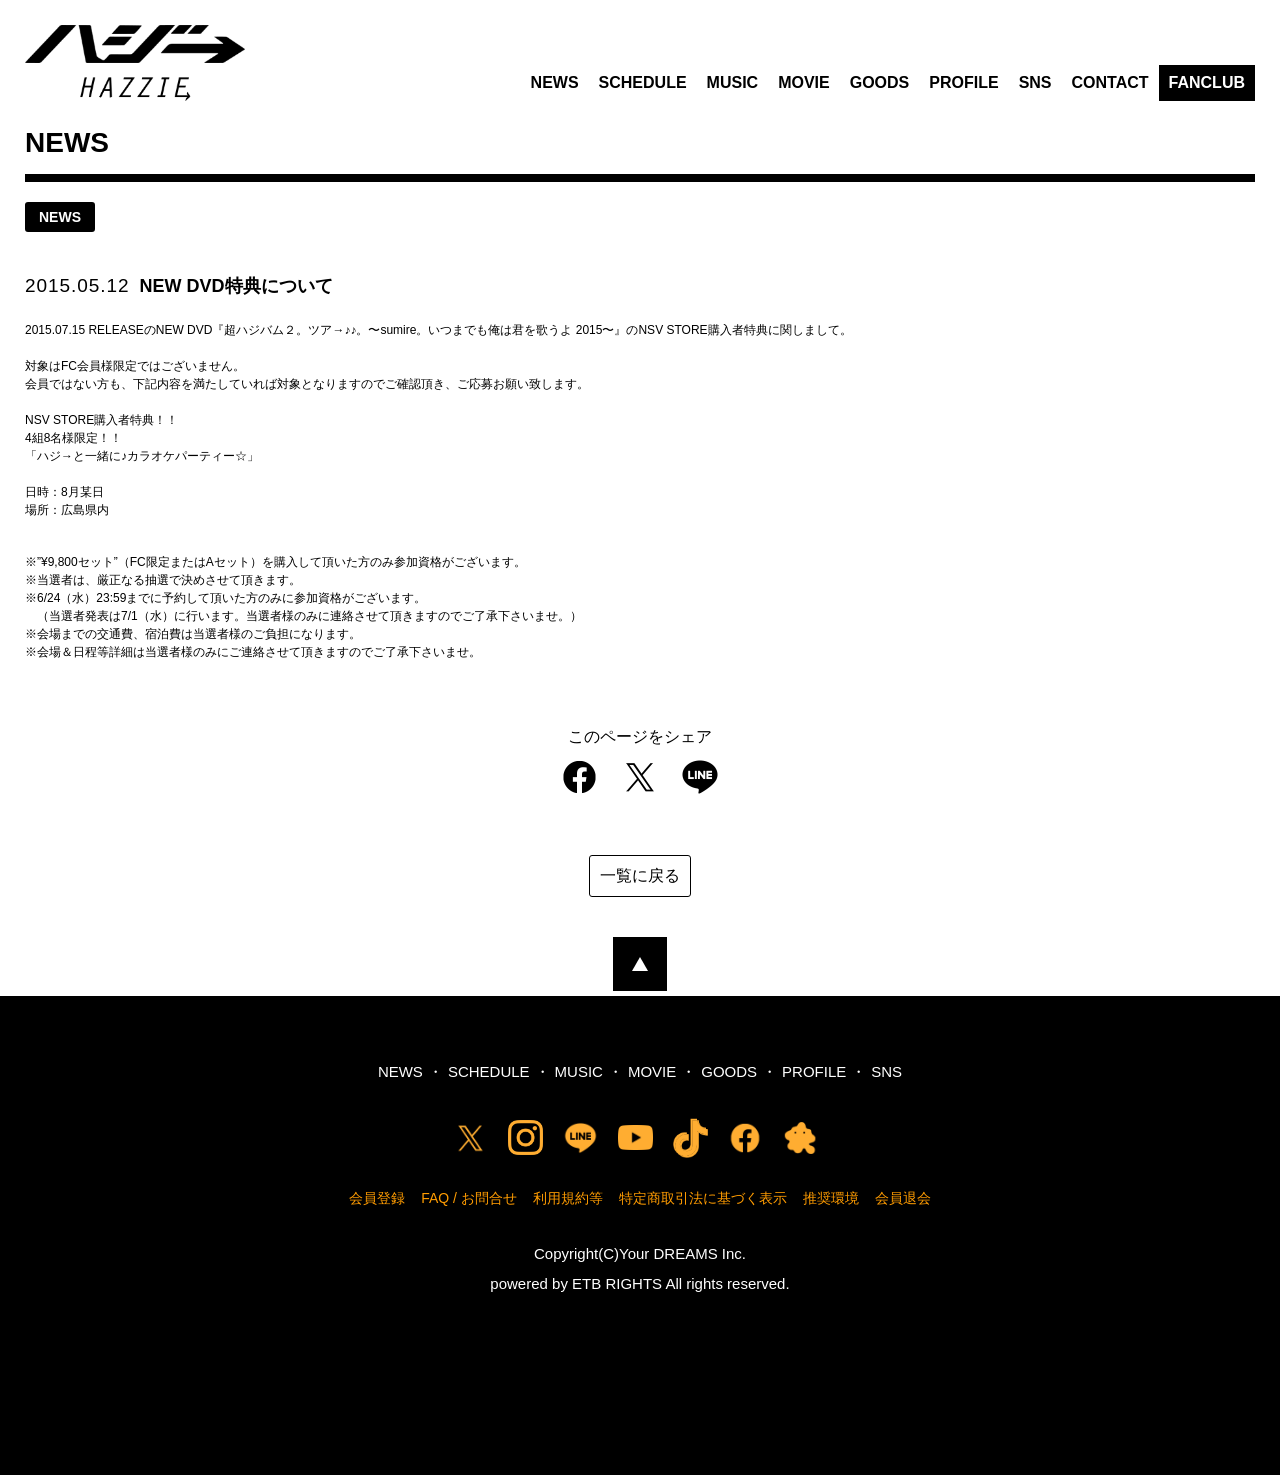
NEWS (555, 82)
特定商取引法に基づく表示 (703, 1198)
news (60, 217)
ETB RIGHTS (617, 1283)
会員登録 (377, 1198)
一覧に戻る (640, 875)
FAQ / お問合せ (469, 1198)
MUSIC (733, 82)
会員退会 (903, 1198)
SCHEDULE (643, 82)
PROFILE (963, 82)
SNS (1035, 82)
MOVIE (804, 82)
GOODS (880, 82)
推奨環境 (831, 1198)
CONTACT (1110, 82)
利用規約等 (568, 1198)
